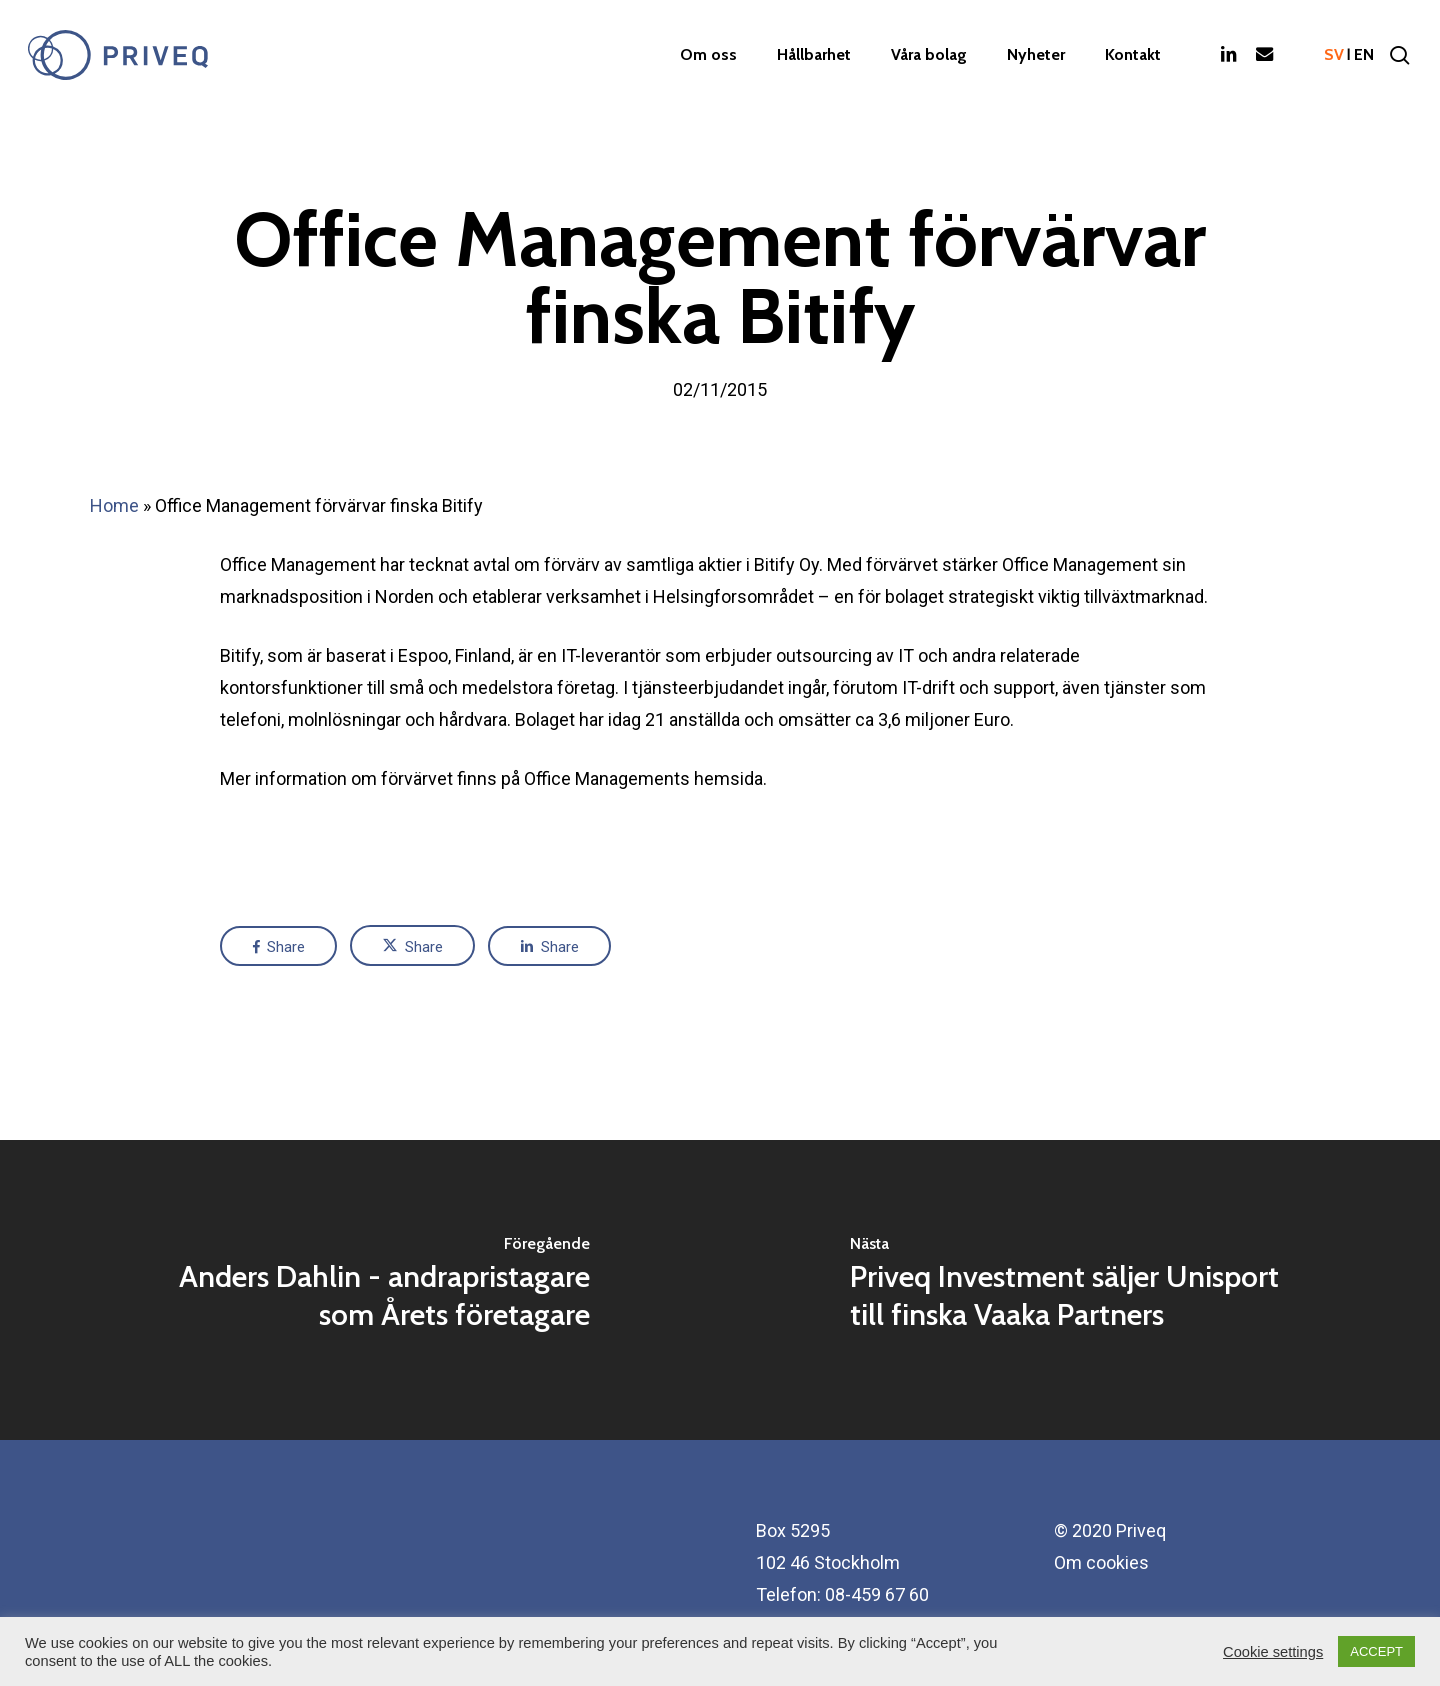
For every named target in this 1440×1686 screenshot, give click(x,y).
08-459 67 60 (877, 1594)
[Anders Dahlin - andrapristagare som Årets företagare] (360, 1290)
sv (1334, 55)
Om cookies (1101, 1562)
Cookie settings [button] (1273, 1652)
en (1364, 55)
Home (114, 505)
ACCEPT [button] (1376, 1651)
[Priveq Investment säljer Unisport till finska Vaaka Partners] (1080, 1290)
